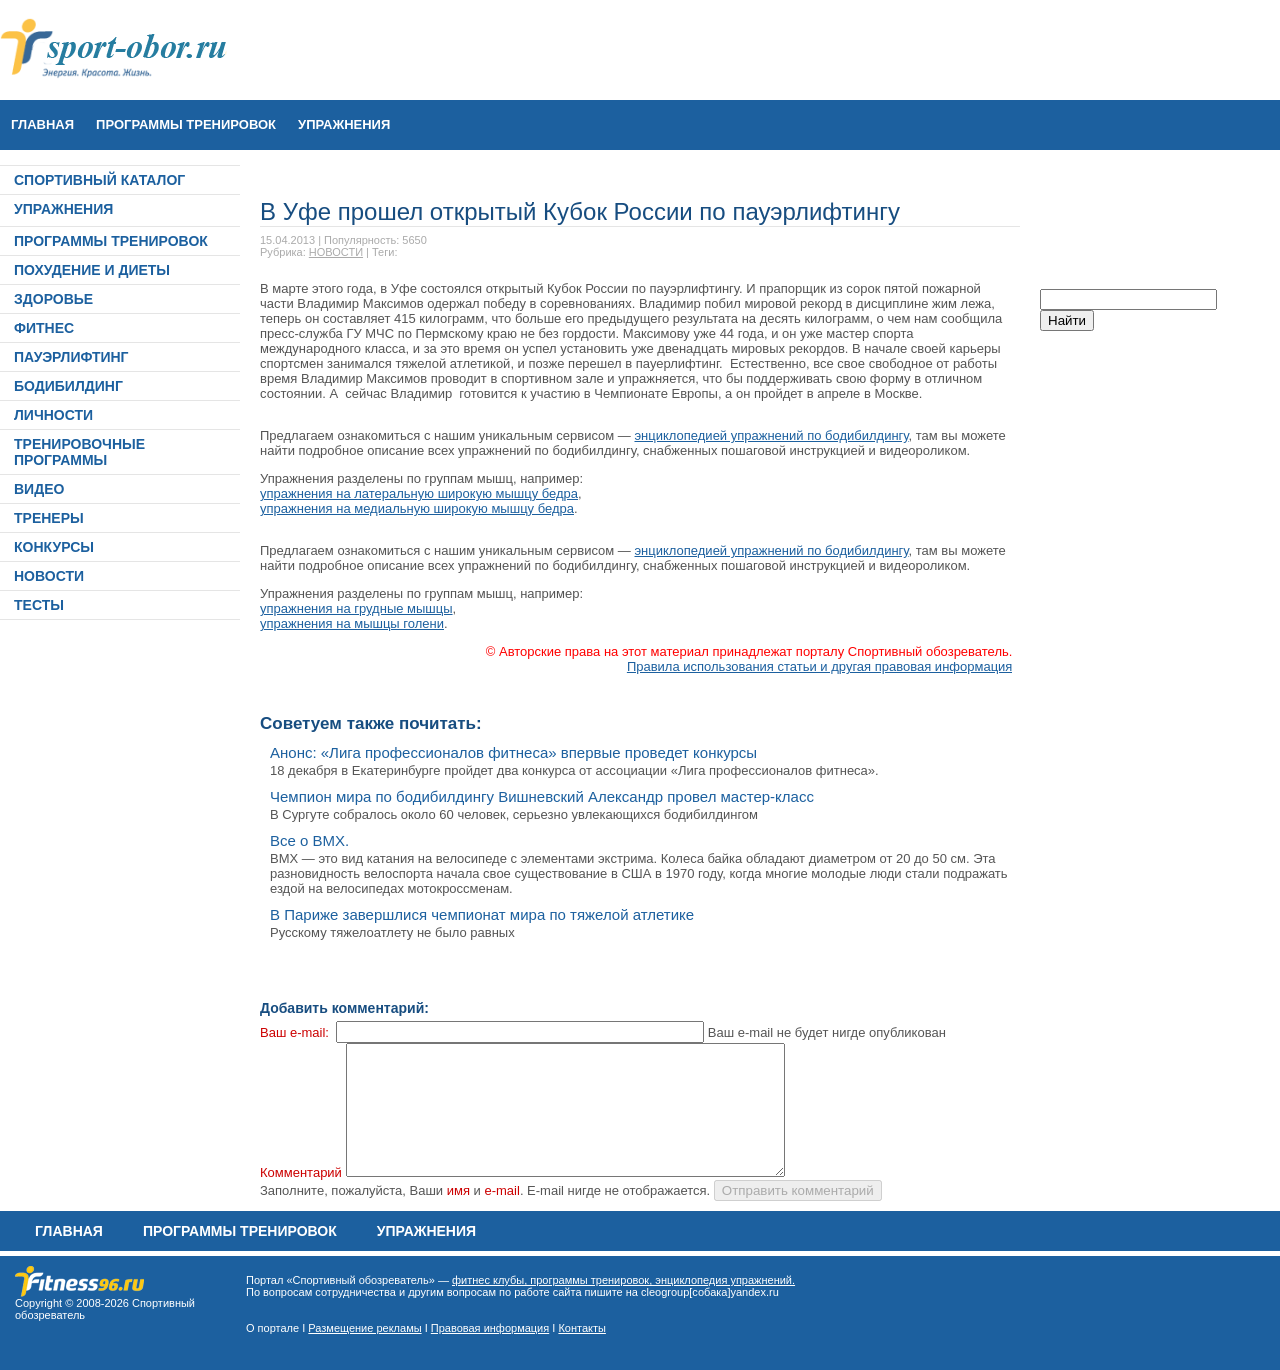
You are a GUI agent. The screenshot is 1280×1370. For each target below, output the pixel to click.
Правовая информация (490, 1328)
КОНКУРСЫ (54, 547)
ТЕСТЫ (39, 605)
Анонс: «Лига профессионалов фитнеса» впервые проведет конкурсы (513, 752)
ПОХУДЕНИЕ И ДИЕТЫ (92, 270)
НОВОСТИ (49, 576)
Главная (42, 124)
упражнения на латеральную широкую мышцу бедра (419, 493)
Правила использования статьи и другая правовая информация (820, 666)
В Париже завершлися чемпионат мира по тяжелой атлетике (482, 914)
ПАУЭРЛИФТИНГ (71, 357)
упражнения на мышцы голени (352, 623)
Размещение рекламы (364, 1328)
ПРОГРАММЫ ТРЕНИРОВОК (186, 124)
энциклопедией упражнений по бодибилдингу (771, 435)
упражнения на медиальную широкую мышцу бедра (417, 508)
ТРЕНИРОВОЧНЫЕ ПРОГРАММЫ (79, 452)
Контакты (582, 1328)
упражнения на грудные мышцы (356, 608)
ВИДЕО (39, 489)
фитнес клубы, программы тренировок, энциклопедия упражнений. (623, 1280)
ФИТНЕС (44, 328)
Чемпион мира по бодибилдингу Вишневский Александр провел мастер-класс (542, 796)
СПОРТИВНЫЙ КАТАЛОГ (99, 180)
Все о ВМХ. (309, 840)
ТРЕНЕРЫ (49, 518)
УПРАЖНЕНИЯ (344, 124)
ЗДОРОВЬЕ (53, 299)
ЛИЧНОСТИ (53, 415)
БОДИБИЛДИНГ (68, 386)
